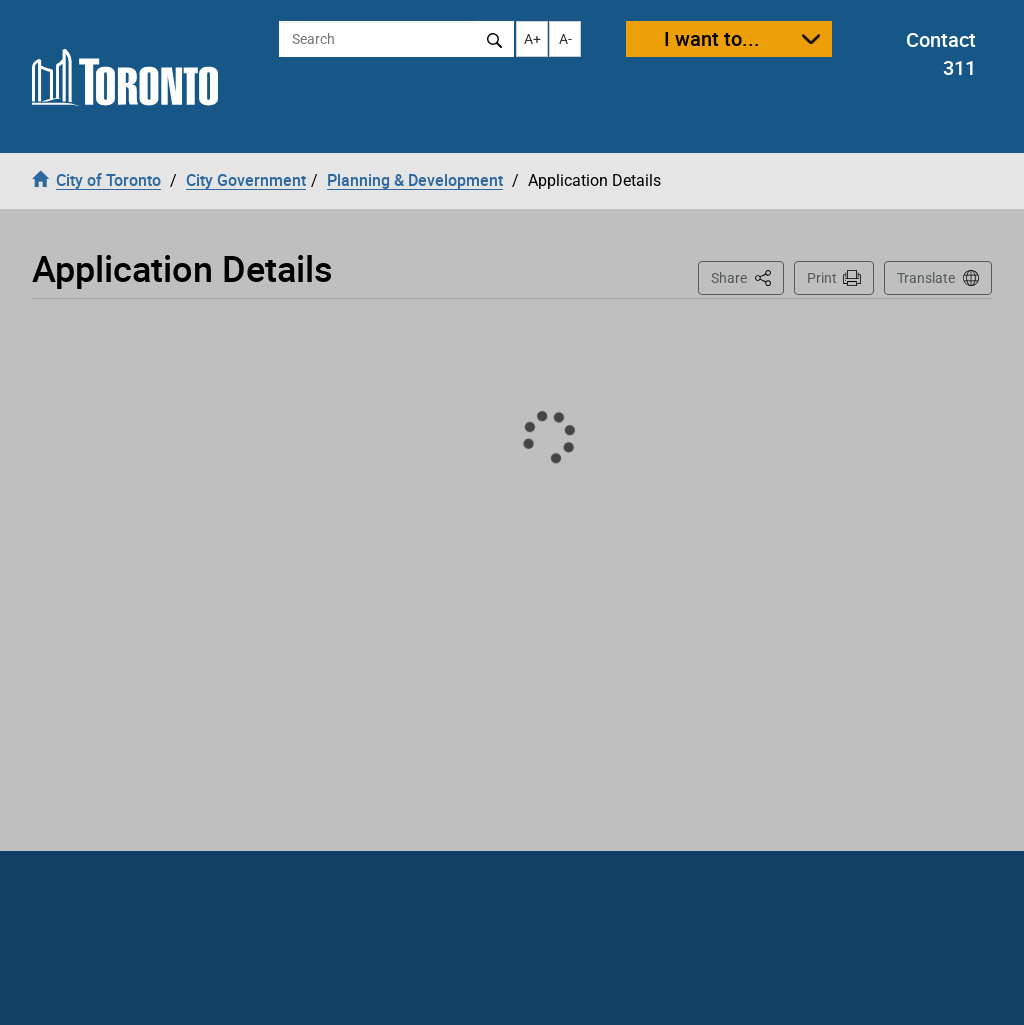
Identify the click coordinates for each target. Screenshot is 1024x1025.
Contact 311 (941, 54)
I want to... (712, 38)
